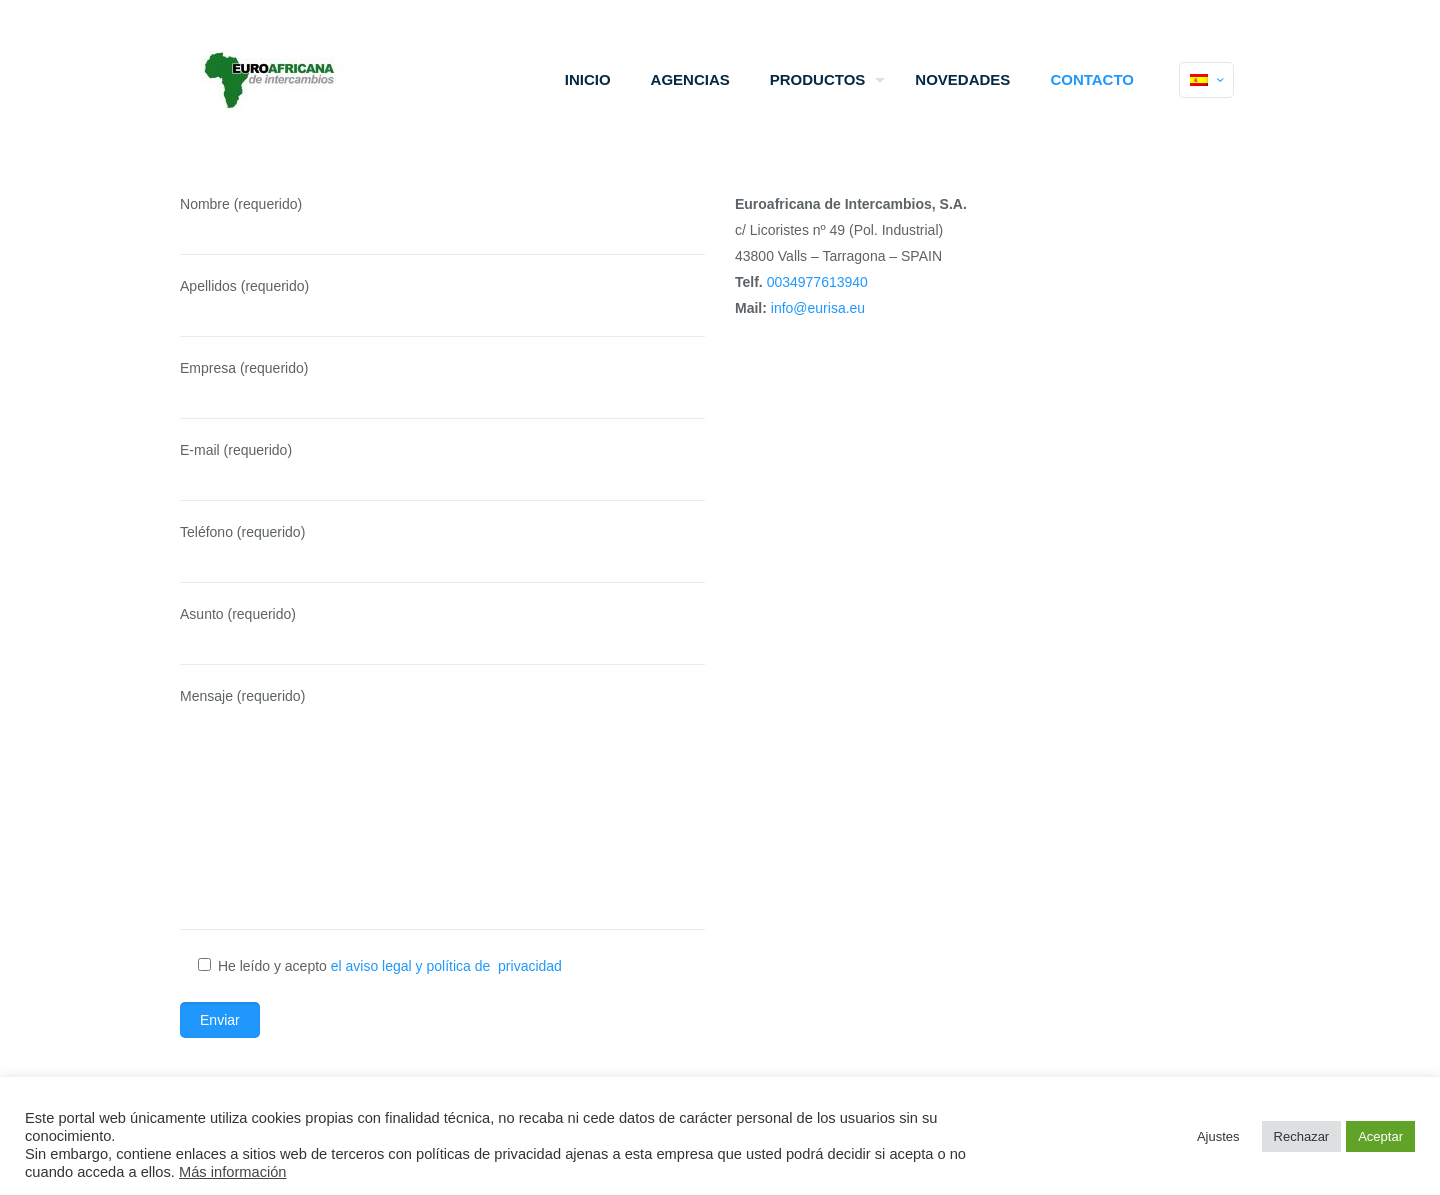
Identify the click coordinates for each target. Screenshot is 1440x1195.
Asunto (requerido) (442, 635)
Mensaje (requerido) (442, 809)
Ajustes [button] (1218, 1136)
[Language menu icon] (1206, 80)
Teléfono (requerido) (442, 553)
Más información (233, 1172)
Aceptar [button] (1380, 1136)
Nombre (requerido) (442, 225)
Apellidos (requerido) (442, 307)
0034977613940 (817, 282)
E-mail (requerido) (442, 471)
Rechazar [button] (1302, 1136)
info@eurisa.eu (818, 308)
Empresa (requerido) (442, 389)
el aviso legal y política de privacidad (446, 966)
